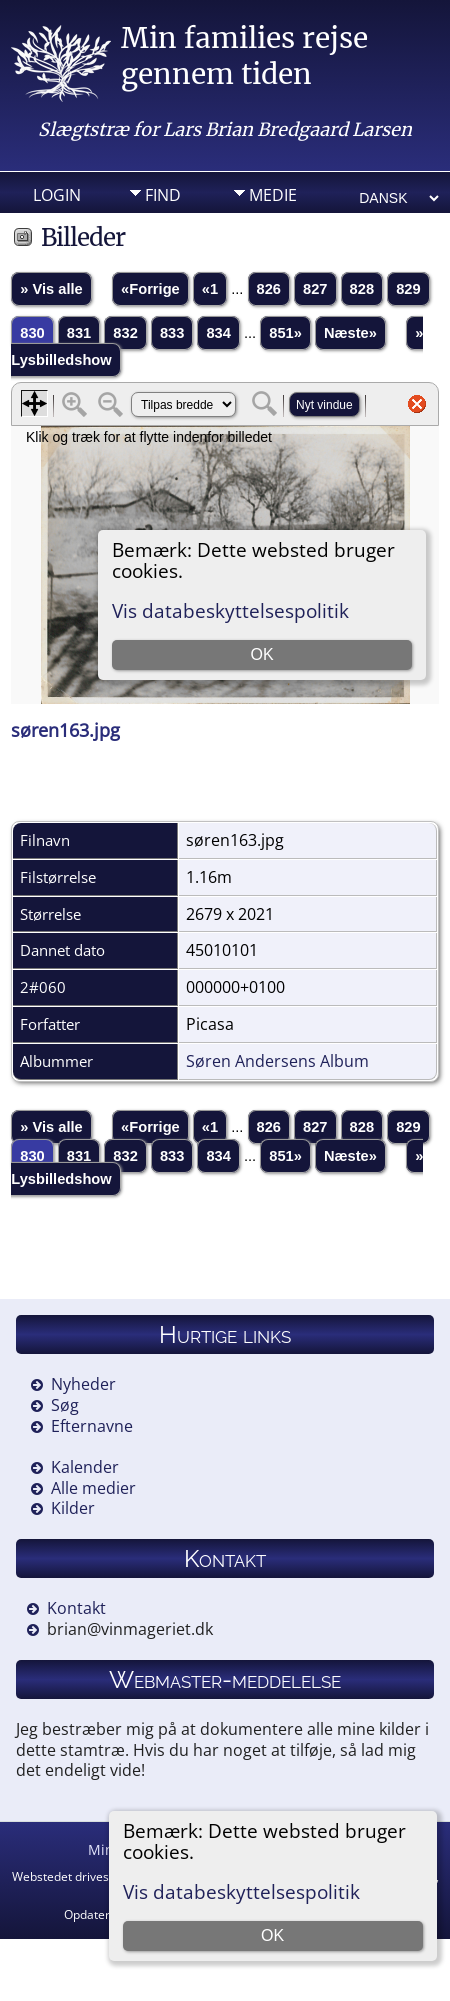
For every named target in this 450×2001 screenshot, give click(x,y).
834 (218, 333)
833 (172, 333)
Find (163, 195)
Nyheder (83, 1384)
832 (125, 333)
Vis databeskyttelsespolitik (241, 1891)
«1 (210, 289)
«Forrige (150, 289)
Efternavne (92, 1426)
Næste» (350, 333)
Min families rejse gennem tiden (244, 56)
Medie (273, 195)
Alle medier (93, 1488)
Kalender (85, 1467)
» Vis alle (51, 289)
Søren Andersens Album (277, 1061)
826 (269, 289)
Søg (65, 1405)
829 (408, 289)
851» (285, 333)
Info (163, 226)
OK (272, 1935)
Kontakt (76, 1608)
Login (57, 195)
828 (362, 289)
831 (79, 333)
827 (315, 289)
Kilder (73, 1508)
